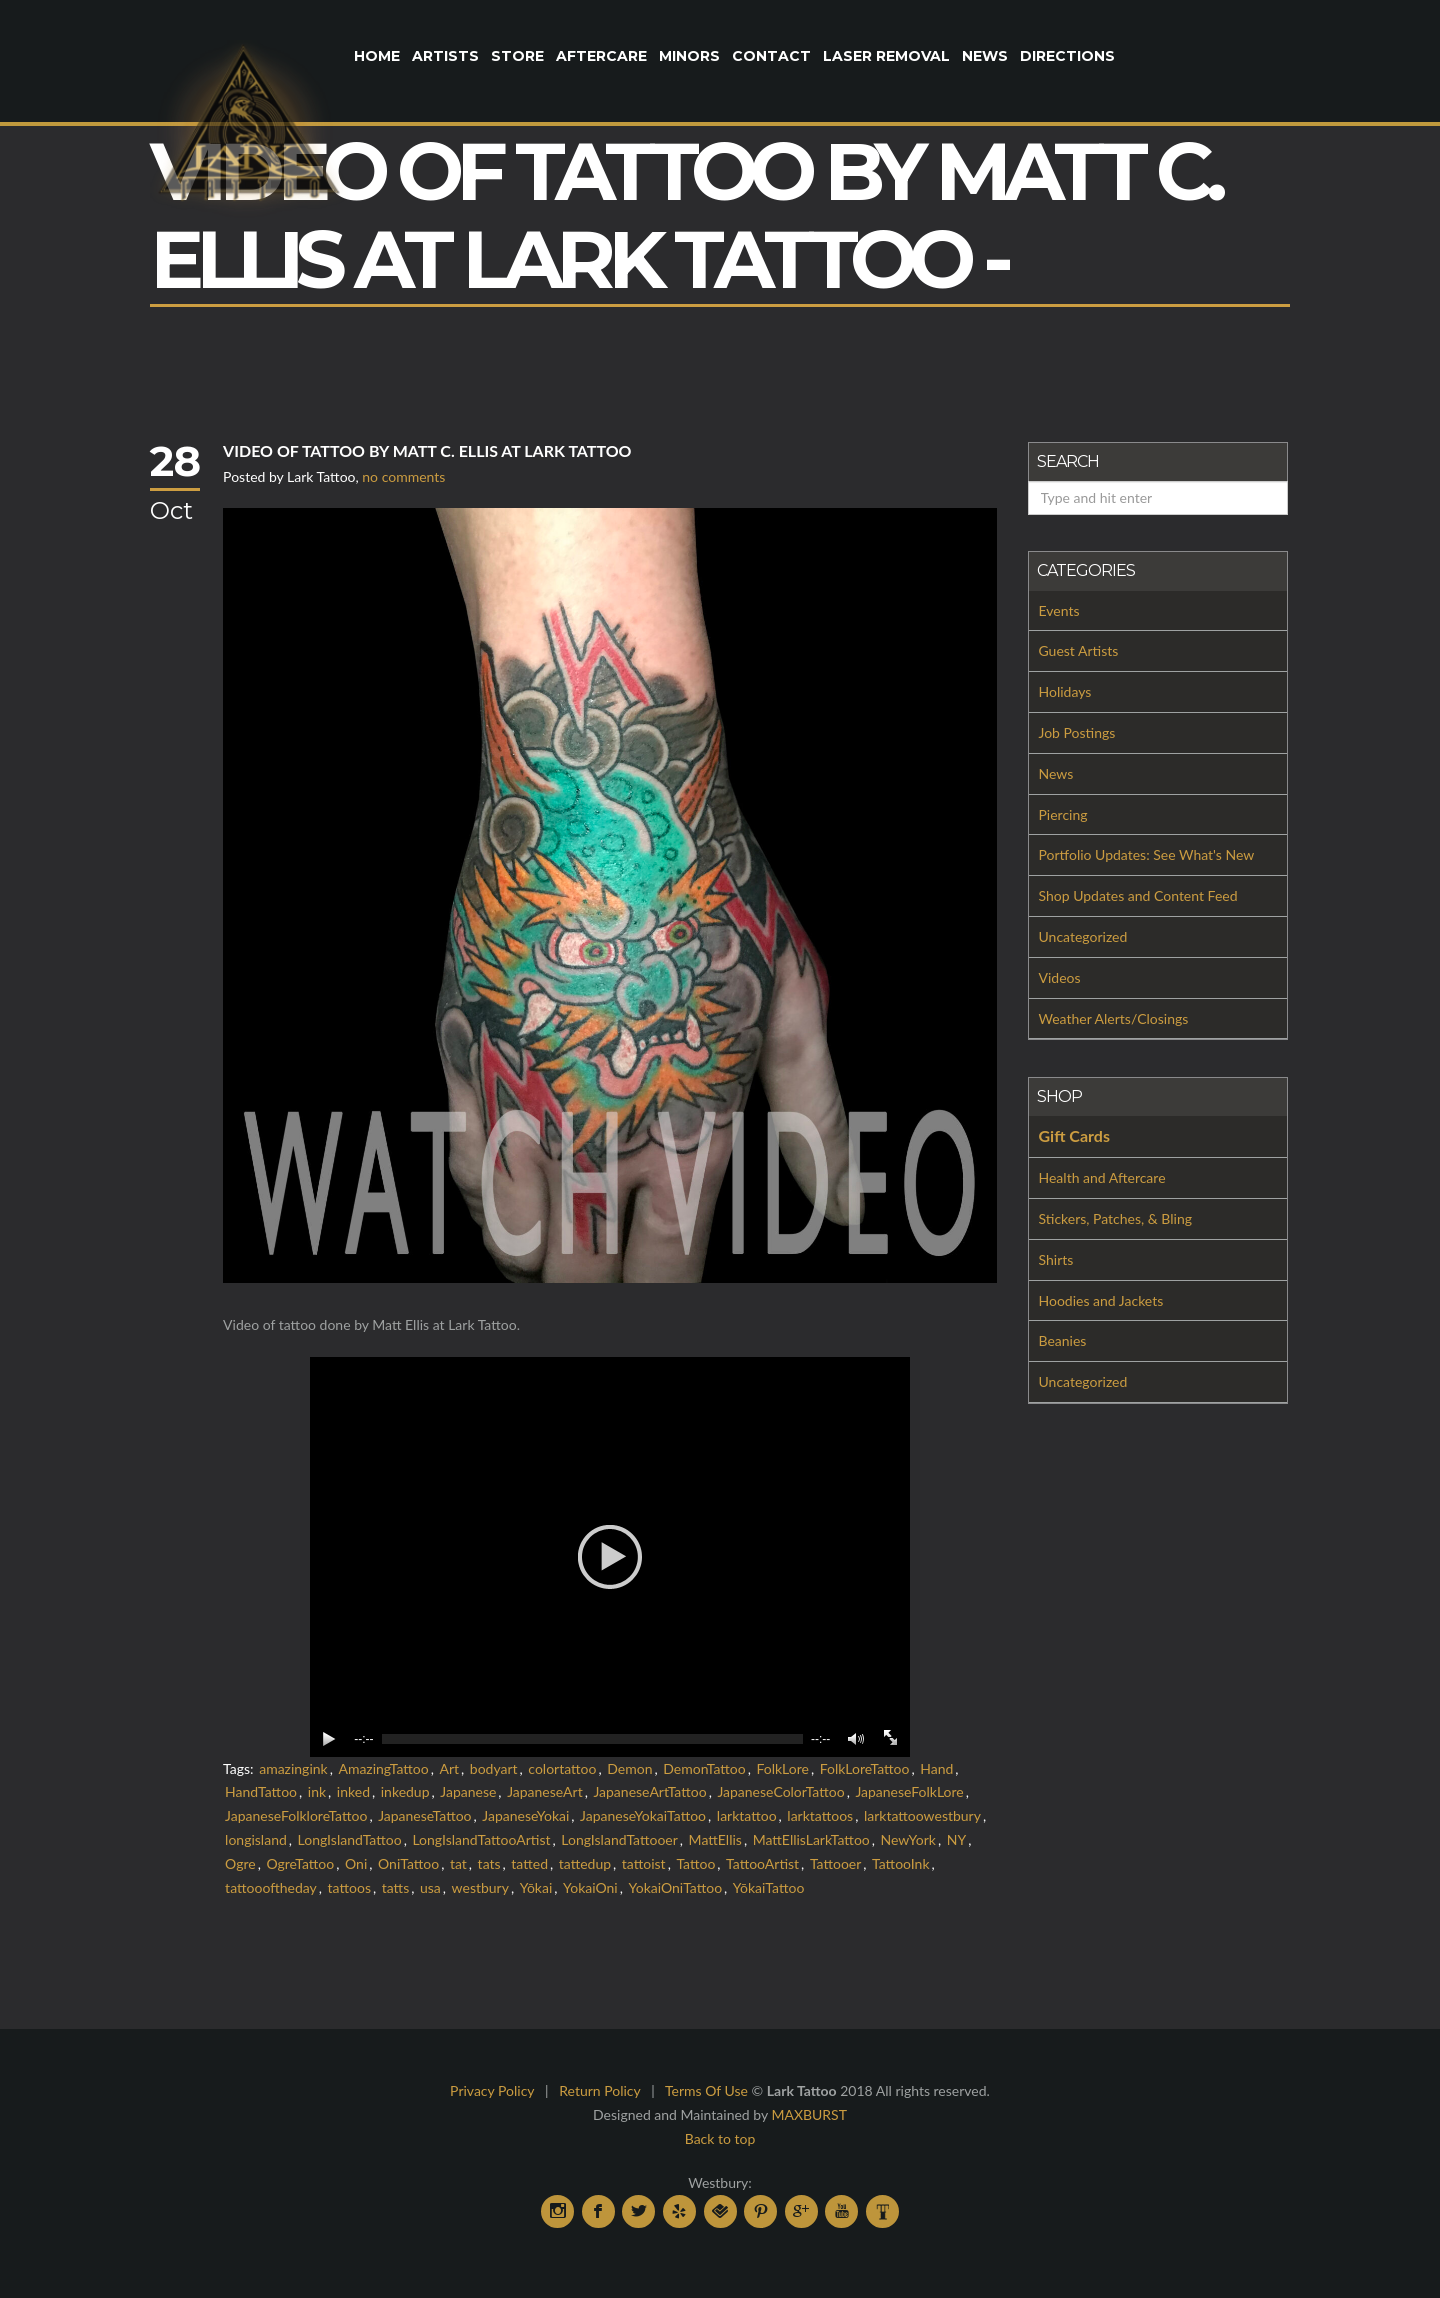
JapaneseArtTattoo (649, 1791)
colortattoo (562, 1768)
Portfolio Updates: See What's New (1147, 854)
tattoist (644, 1863)
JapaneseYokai (525, 1815)
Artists (445, 56)
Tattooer (835, 1863)
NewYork (908, 1839)
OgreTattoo (300, 1863)
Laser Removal (886, 56)
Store (517, 56)
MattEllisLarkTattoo (811, 1839)
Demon (629, 1768)
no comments (403, 476)
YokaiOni (590, 1887)
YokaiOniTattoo (676, 1887)
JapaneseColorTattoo (780, 1791)
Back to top (720, 2138)
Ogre (240, 1863)
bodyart (494, 1768)
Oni (356, 1863)
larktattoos (820, 1815)
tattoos (349, 1887)
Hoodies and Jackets (1101, 1300)
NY (956, 1839)
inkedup (405, 1791)
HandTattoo (261, 1791)
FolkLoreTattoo (865, 1768)
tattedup (585, 1863)
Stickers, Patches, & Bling (1116, 1218)
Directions (1067, 56)
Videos (1060, 977)
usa (430, 1887)
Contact (771, 56)
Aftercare (601, 56)
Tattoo (695, 1863)
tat (458, 1863)
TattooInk (900, 1863)
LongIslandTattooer (619, 1839)
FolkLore (782, 1768)
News (985, 56)
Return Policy (599, 2090)
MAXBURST (809, 2114)
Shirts (1056, 1259)
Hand (936, 1768)
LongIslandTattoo (350, 1839)
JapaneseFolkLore (909, 1791)
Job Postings (1077, 732)
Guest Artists (1079, 650)
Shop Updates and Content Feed (1138, 895)
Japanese (468, 1791)
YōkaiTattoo (768, 1887)
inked (353, 1791)
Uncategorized (1083, 936)
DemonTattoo (704, 1768)
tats (489, 1863)
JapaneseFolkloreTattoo (296, 1815)
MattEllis (715, 1839)
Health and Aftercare (1102, 1177)
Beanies (1063, 1340)
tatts (396, 1887)
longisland (256, 1839)
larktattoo (747, 1815)
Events (1059, 610)
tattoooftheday (271, 1887)
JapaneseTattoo (424, 1815)
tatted (529, 1863)
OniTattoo (408, 1863)
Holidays (1065, 691)
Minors (689, 56)
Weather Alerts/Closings (1114, 1018)
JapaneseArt (545, 1791)
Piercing (1063, 814)
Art (449, 1768)
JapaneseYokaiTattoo (643, 1815)
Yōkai (536, 1887)
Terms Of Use (706, 2090)
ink (317, 1791)
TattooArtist (762, 1863)
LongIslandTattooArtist (481, 1839)
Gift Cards (1074, 1135)
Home (377, 56)
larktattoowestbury (922, 1815)
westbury (480, 1887)
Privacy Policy (492, 2090)
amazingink (293, 1768)
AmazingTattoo (383, 1768)
